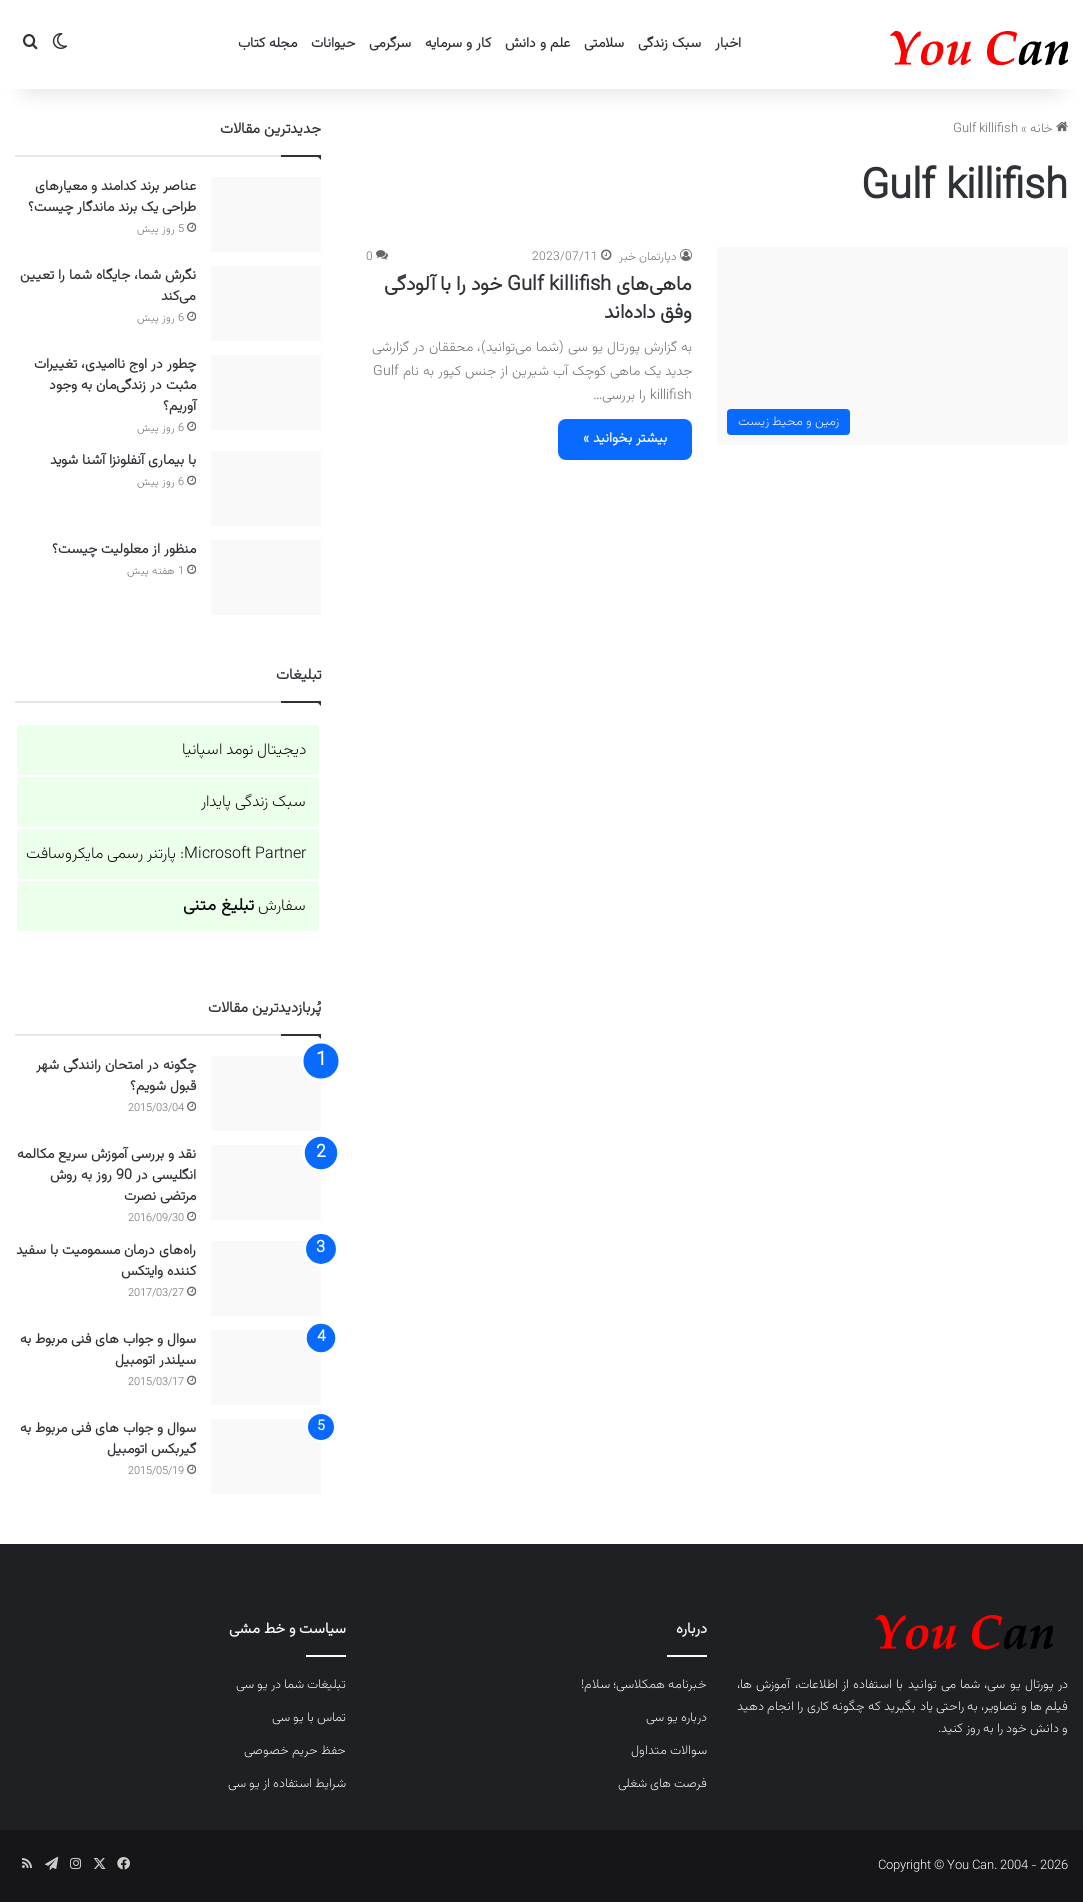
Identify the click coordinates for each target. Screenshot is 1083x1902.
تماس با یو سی (309, 1718)
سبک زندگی (669, 44)
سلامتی (604, 44)
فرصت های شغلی (662, 1784)
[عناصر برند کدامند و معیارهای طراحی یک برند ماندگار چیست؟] (266, 214)
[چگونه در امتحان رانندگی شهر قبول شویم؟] (266, 1093)
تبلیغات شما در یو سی (291, 1685)
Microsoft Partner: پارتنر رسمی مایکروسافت (166, 854)
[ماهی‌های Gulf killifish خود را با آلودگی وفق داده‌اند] (892, 346)
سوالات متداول (669, 1751)
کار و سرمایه (458, 44)
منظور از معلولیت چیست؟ (124, 550)
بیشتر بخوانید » (625, 439)
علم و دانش (537, 44)
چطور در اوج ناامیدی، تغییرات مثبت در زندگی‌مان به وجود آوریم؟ (115, 386)
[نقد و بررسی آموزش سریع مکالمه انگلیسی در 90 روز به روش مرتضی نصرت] (266, 1182)
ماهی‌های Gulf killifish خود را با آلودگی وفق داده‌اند (538, 299)
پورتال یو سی (1020, 1685)
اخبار (728, 44)
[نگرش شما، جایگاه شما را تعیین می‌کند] (266, 303)
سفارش (244, 906)
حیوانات (333, 44)
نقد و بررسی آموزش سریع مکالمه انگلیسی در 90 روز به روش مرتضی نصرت (106, 1176)
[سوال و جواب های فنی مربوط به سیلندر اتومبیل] (266, 1367)
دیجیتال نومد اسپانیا (244, 750)
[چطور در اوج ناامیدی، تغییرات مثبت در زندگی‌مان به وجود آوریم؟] (266, 392)
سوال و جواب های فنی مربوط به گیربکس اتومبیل (108, 1439)
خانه (1049, 129)
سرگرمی (390, 44)
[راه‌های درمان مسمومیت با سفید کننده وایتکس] (266, 1278)
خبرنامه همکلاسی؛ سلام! (644, 1685)
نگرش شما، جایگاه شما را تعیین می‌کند (108, 286)
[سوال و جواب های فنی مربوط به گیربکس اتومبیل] (266, 1456)
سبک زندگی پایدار (253, 802)
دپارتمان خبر (648, 257)
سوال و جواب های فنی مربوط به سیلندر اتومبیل (108, 1350)
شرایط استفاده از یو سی (287, 1784)
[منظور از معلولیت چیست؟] (266, 577)
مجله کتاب (267, 44)
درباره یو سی (676, 1718)
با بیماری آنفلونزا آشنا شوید (123, 461)
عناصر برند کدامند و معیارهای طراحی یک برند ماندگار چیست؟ (112, 197)
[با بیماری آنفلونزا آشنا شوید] (266, 488)
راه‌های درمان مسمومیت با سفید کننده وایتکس (106, 1261)
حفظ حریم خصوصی (295, 1751)
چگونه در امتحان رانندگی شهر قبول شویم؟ (116, 1076)
